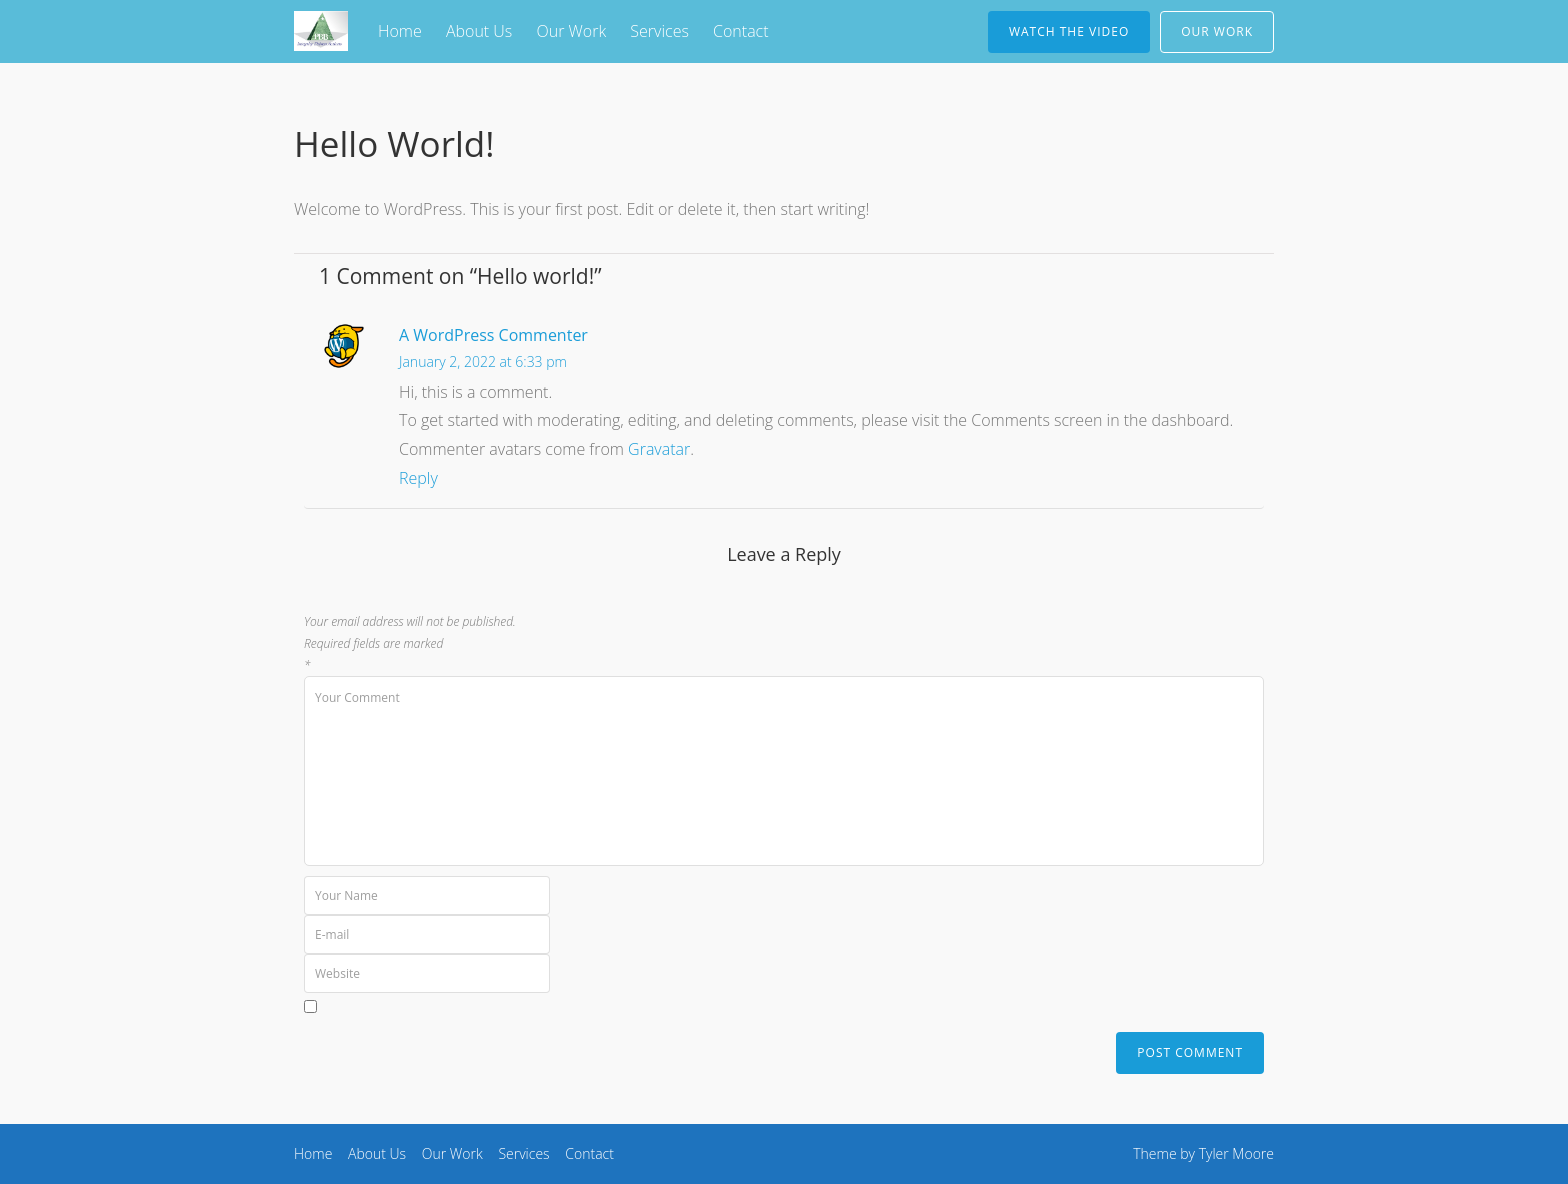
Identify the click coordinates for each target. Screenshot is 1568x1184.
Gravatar (659, 449)
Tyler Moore (1236, 1153)
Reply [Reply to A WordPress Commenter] (418, 478)
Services (659, 31)
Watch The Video (1069, 31)
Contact (741, 31)
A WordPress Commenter (493, 335)
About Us (479, 31)
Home (400, 31)
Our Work (571, 31)
